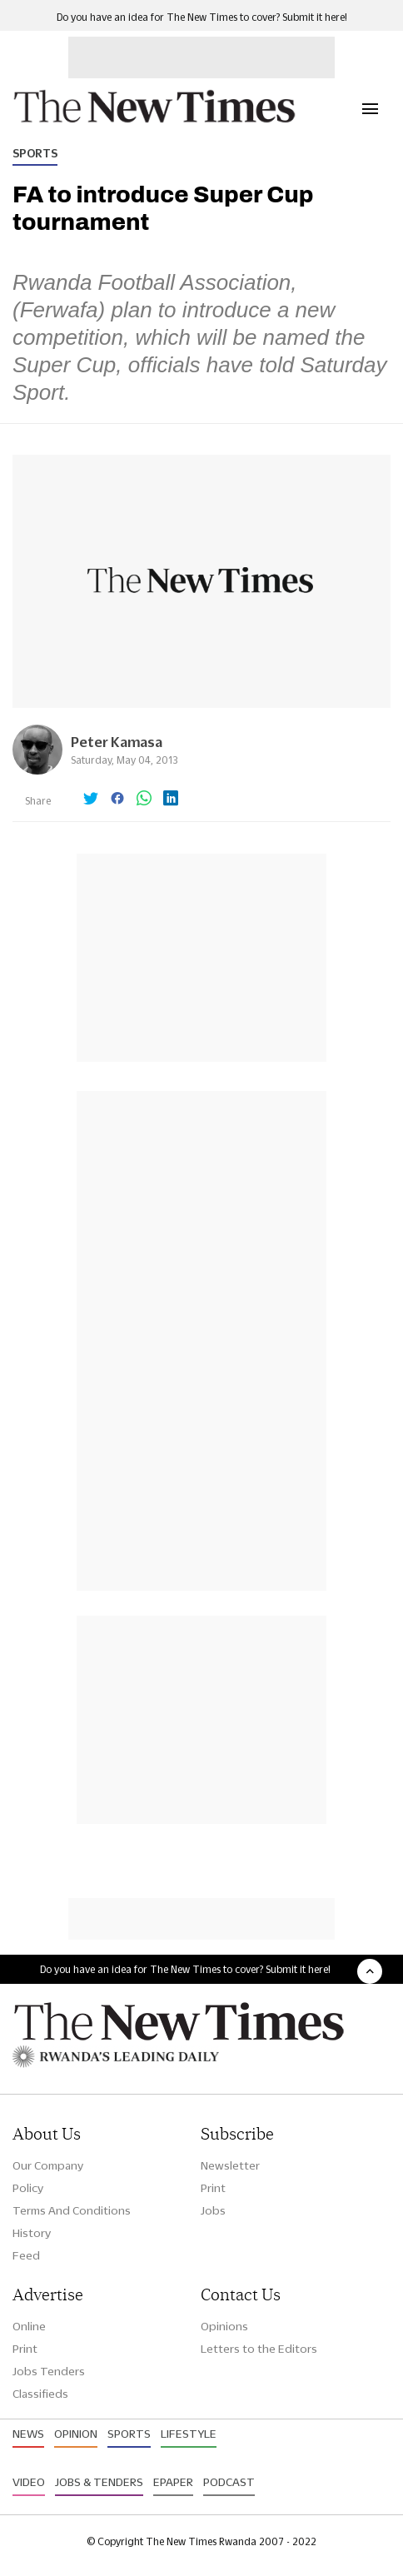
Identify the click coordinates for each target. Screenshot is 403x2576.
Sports (34, 153)
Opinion (75, 2433)
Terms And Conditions (71, 2210)
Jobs (213, 2210)
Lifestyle (188, 2433)
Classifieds (40, 2393)
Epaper (173, 2482)
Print (213, 2188)
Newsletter (230, 2165)
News (28, 2433)
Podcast (229, 2482)
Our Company (47, 2165)
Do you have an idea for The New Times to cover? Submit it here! (202, 17)
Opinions (224, 2326)
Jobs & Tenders (99, 2482)
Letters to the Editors (259, 2348)
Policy (27, 2188)
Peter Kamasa (116, 742)
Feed (26, 2255)
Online (29, 2326)
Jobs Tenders (48, 2371)
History (31, 2233)
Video (28, 2482)
